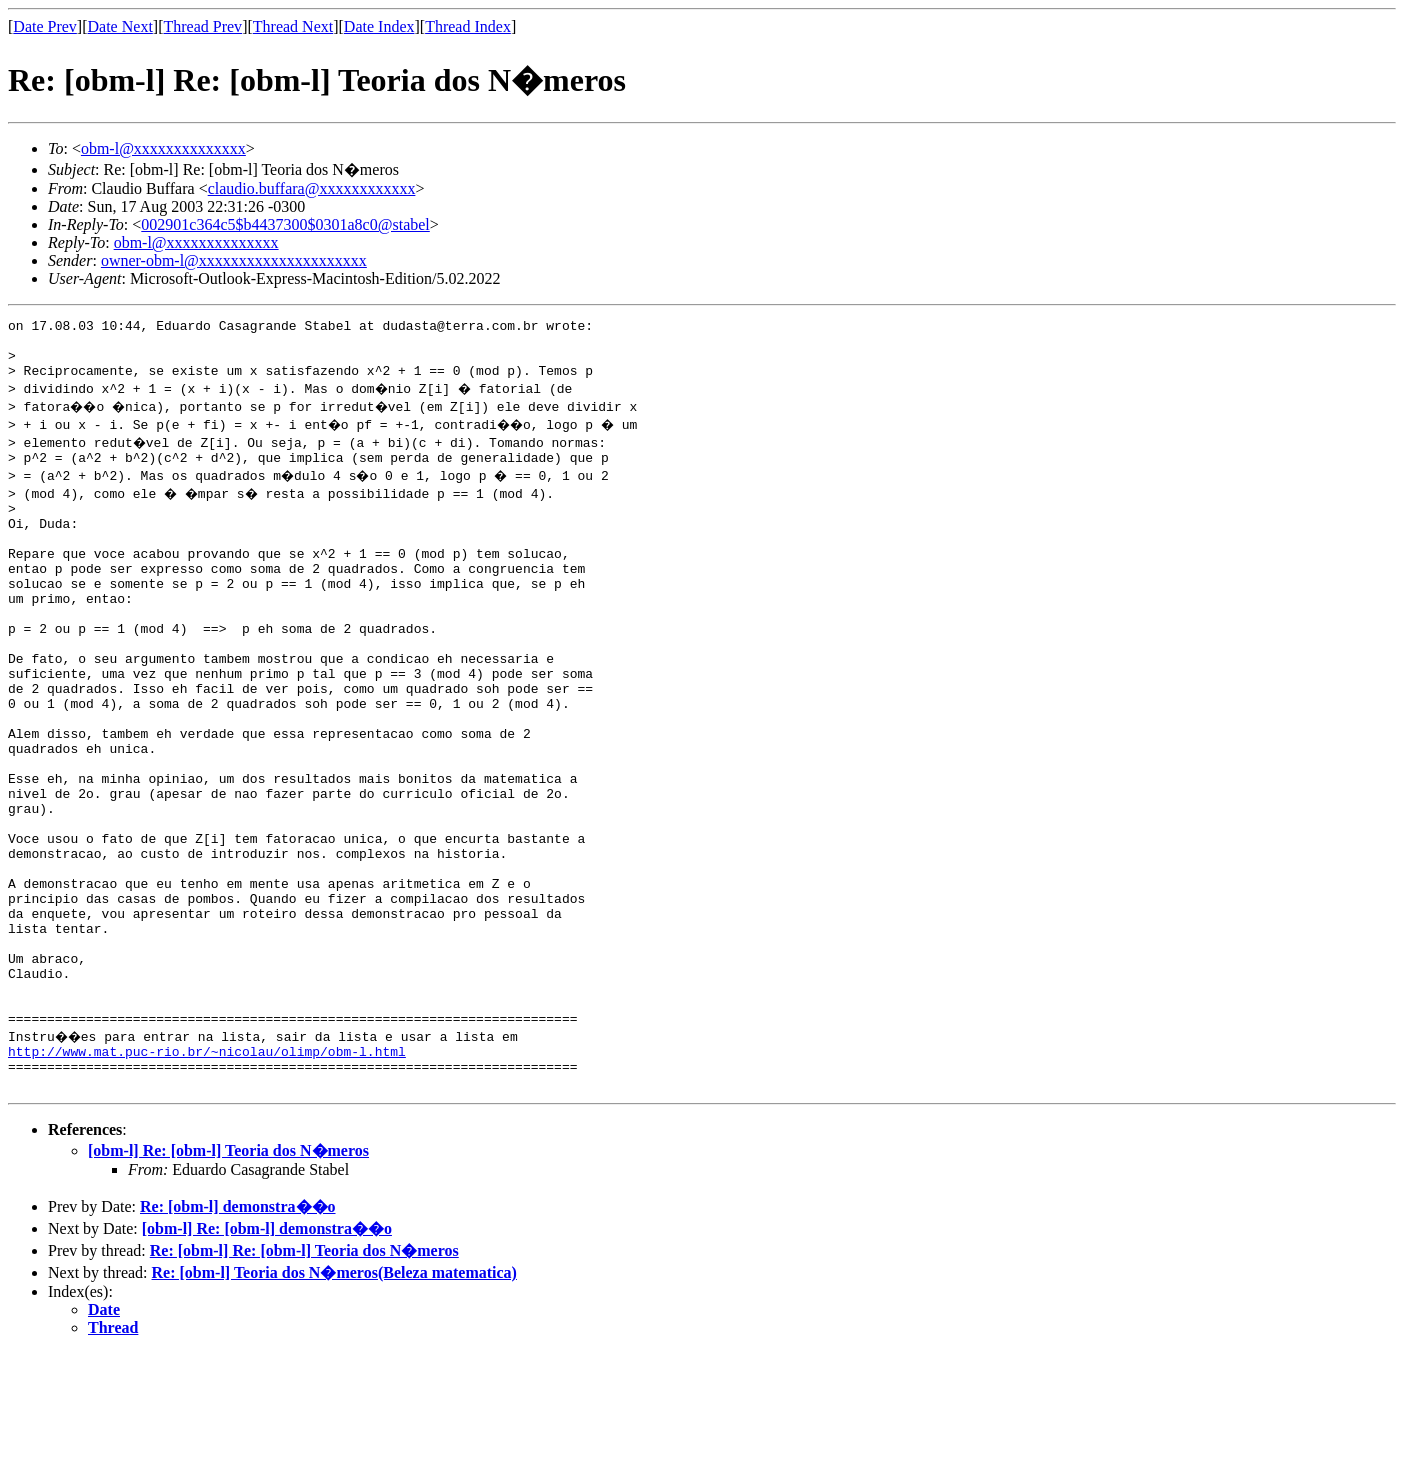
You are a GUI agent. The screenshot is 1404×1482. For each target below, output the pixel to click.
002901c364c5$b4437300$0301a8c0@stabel (285, 224)
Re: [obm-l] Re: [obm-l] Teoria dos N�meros (304, 1379)
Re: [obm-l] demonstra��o (238, 1335)
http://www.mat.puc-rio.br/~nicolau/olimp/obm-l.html (207, 1174)
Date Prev (45, 26)
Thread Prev (202, 26)
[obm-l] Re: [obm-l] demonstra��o (267, 1357)
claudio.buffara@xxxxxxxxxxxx (312, 188)
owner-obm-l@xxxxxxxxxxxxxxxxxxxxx (234, 260)
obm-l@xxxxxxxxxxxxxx (163, 148)
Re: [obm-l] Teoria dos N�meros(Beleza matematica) (334, 1401)
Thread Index (468, 26)
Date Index (379, 26)
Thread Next (293, 26)
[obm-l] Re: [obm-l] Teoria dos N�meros (228, 1279)
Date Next (120, 26)
